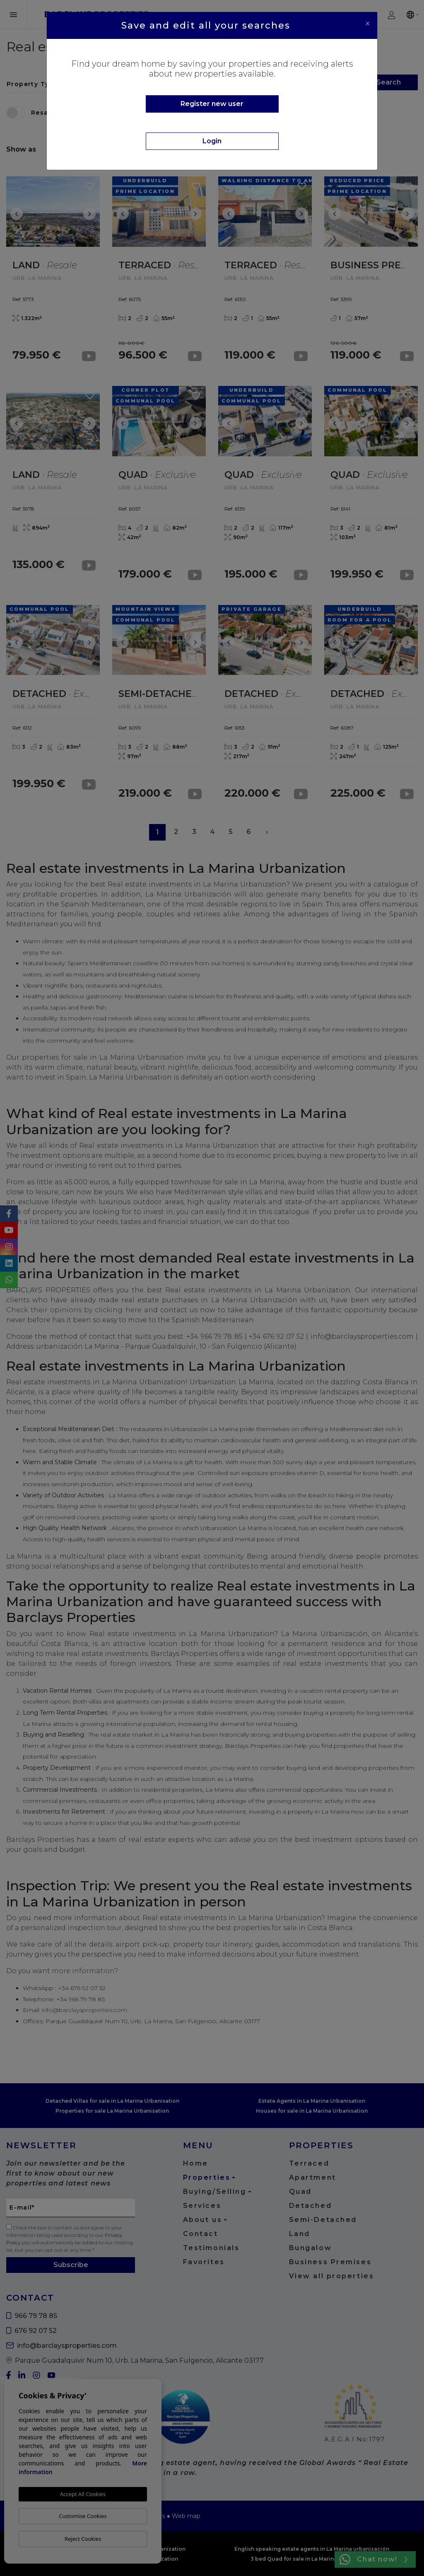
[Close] (367, 23)
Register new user (212, 104)
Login (212, 141)
